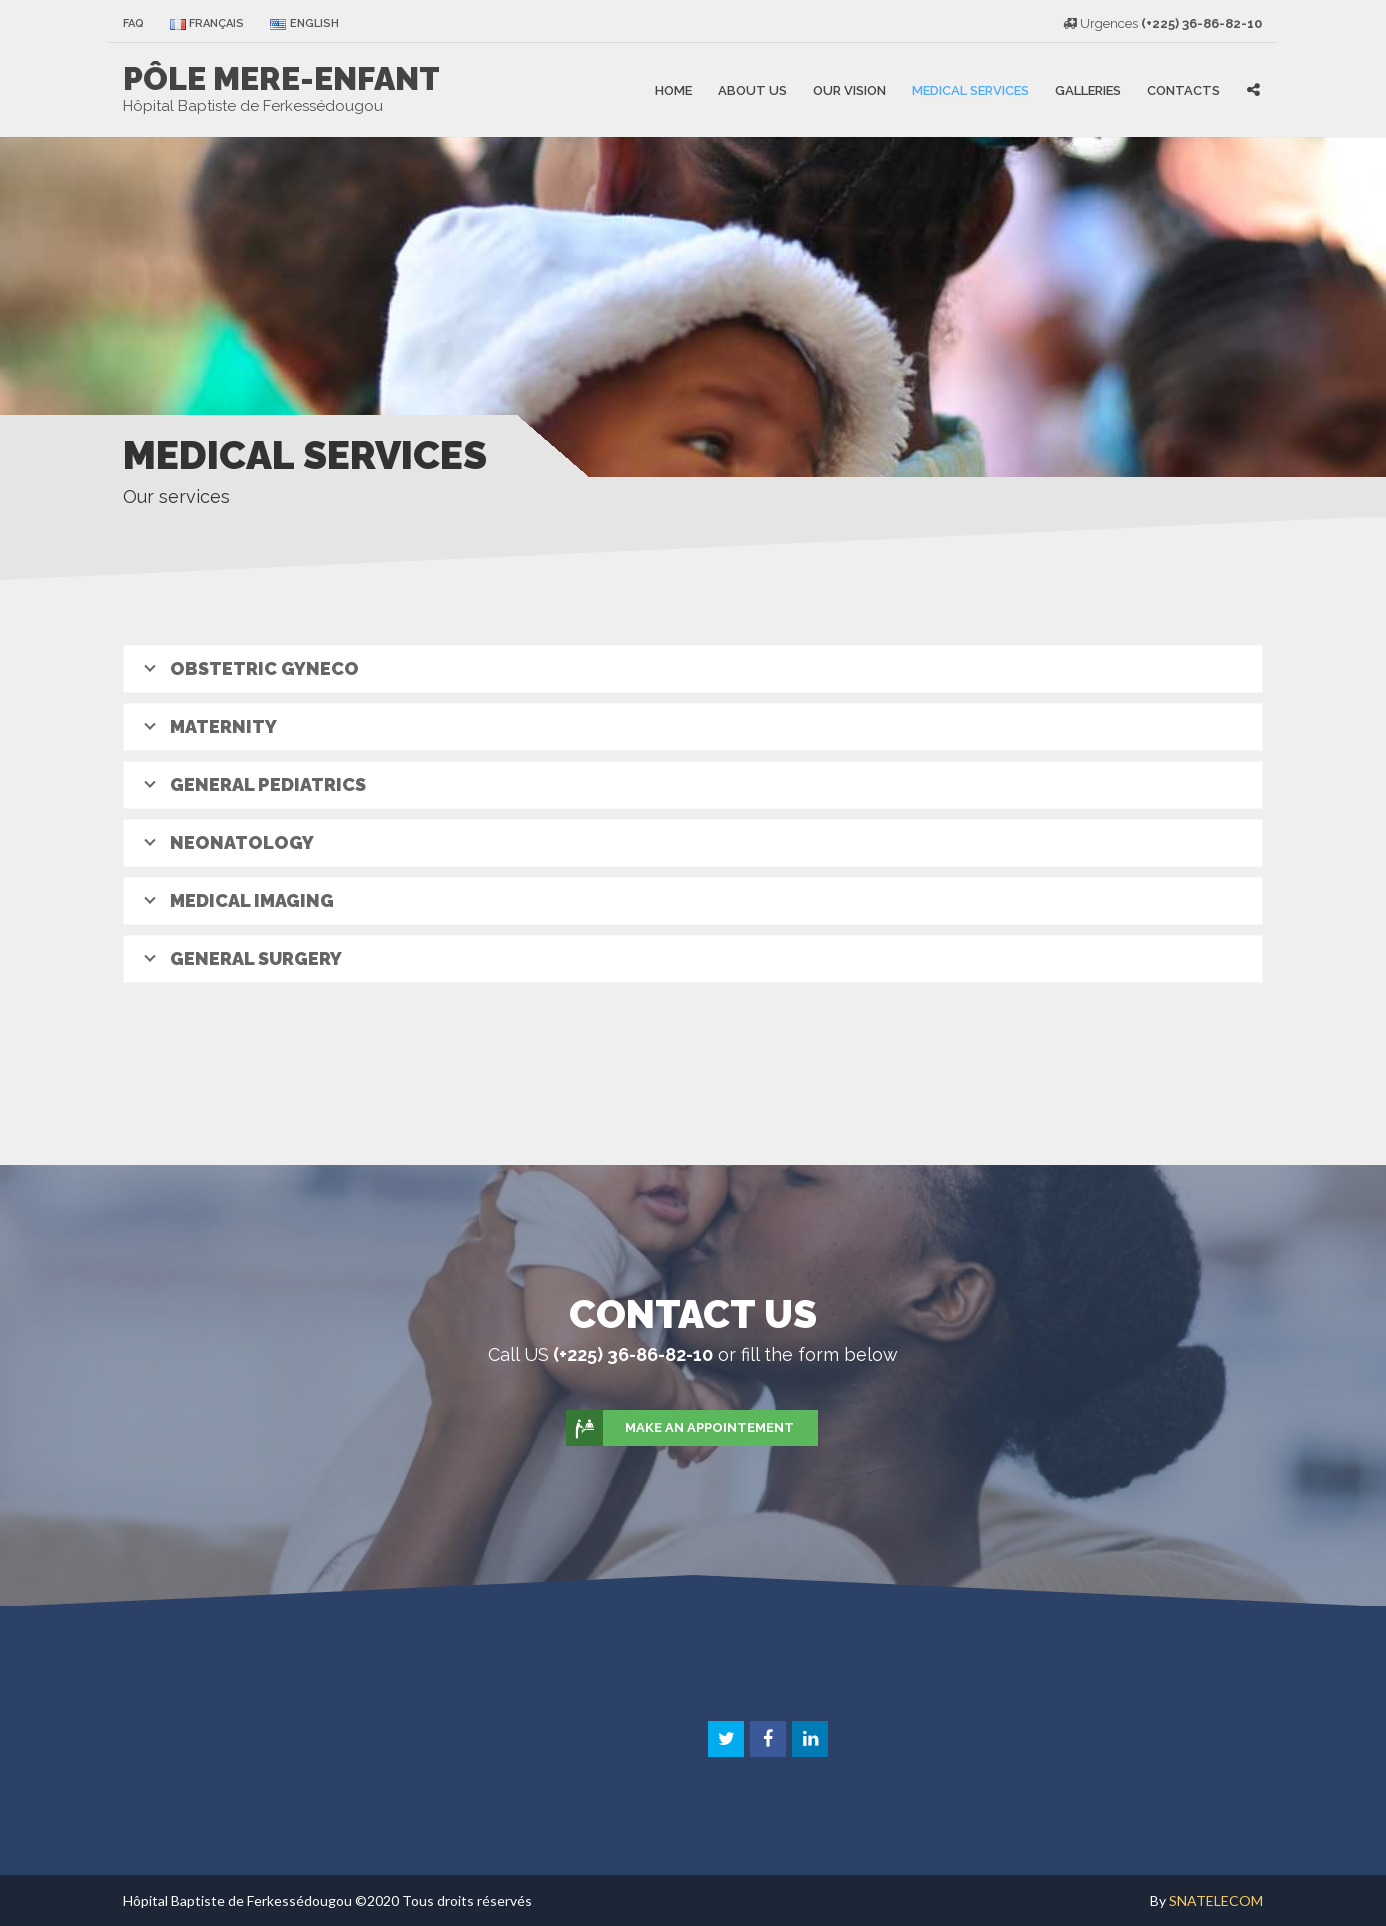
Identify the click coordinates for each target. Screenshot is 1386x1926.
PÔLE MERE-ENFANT (281, 79)
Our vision (849, 89)
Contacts (1183, 89)
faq (133, 23)
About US (752, 89)
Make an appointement (681, 1428)
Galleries (1088, 89)
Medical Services (970, 89)
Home (673, 89)
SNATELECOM (1216, 1900)
